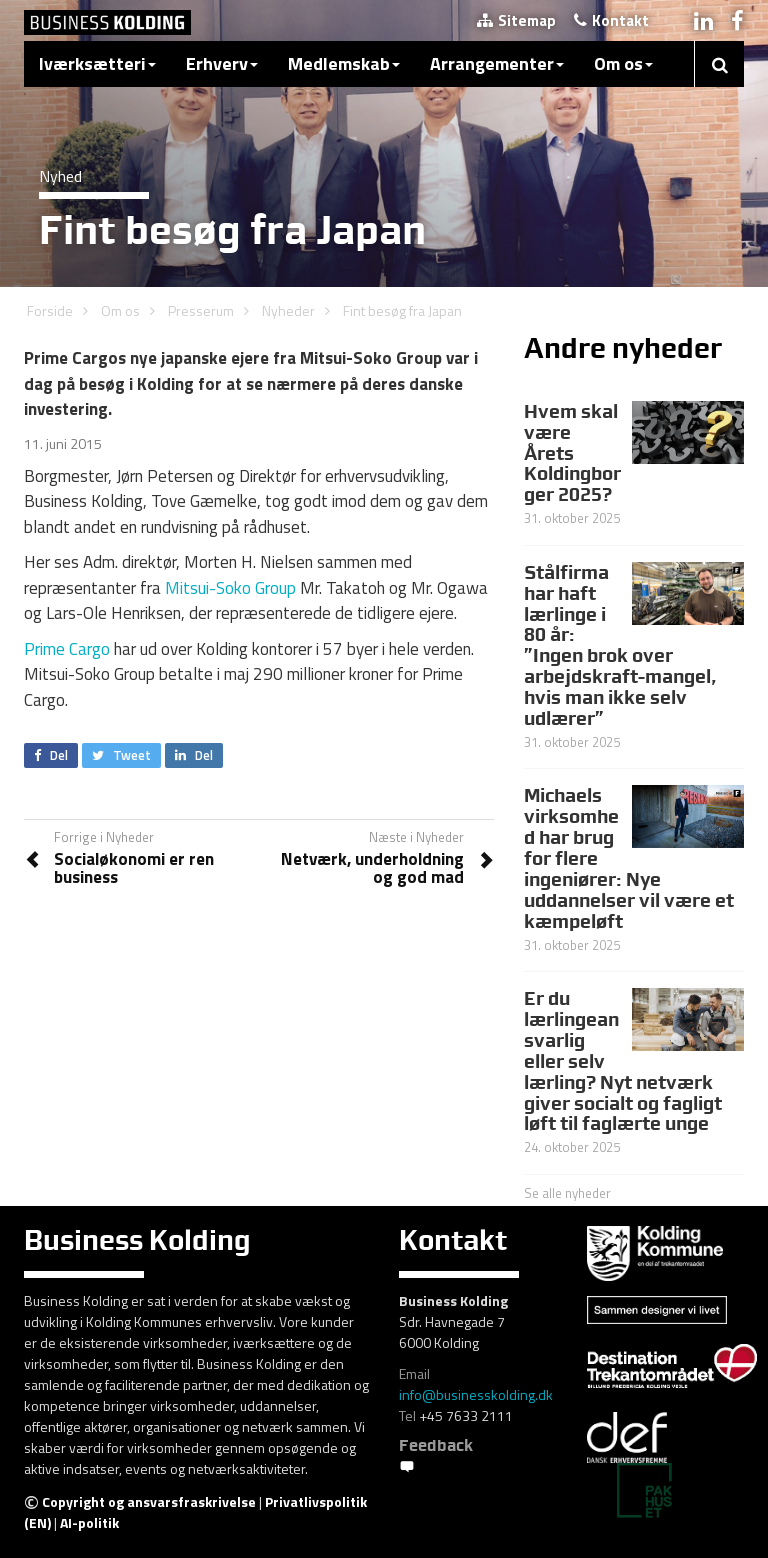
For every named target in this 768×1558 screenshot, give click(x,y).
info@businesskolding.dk (476, 1394)
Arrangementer (497, 63)
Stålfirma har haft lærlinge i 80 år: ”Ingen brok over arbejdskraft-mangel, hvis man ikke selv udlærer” (620, 645)
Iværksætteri (97, 63)
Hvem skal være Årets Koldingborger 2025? (572, 453)
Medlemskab (344, 63)
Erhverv (222, 63)
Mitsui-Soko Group (230, 588)
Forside (50, 310)
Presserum (201, 310)
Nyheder (288, 310)
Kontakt (611, 20)
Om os (623, 63)
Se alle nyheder (567, 1193)
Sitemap (516, 20)
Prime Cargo (67, 649)
